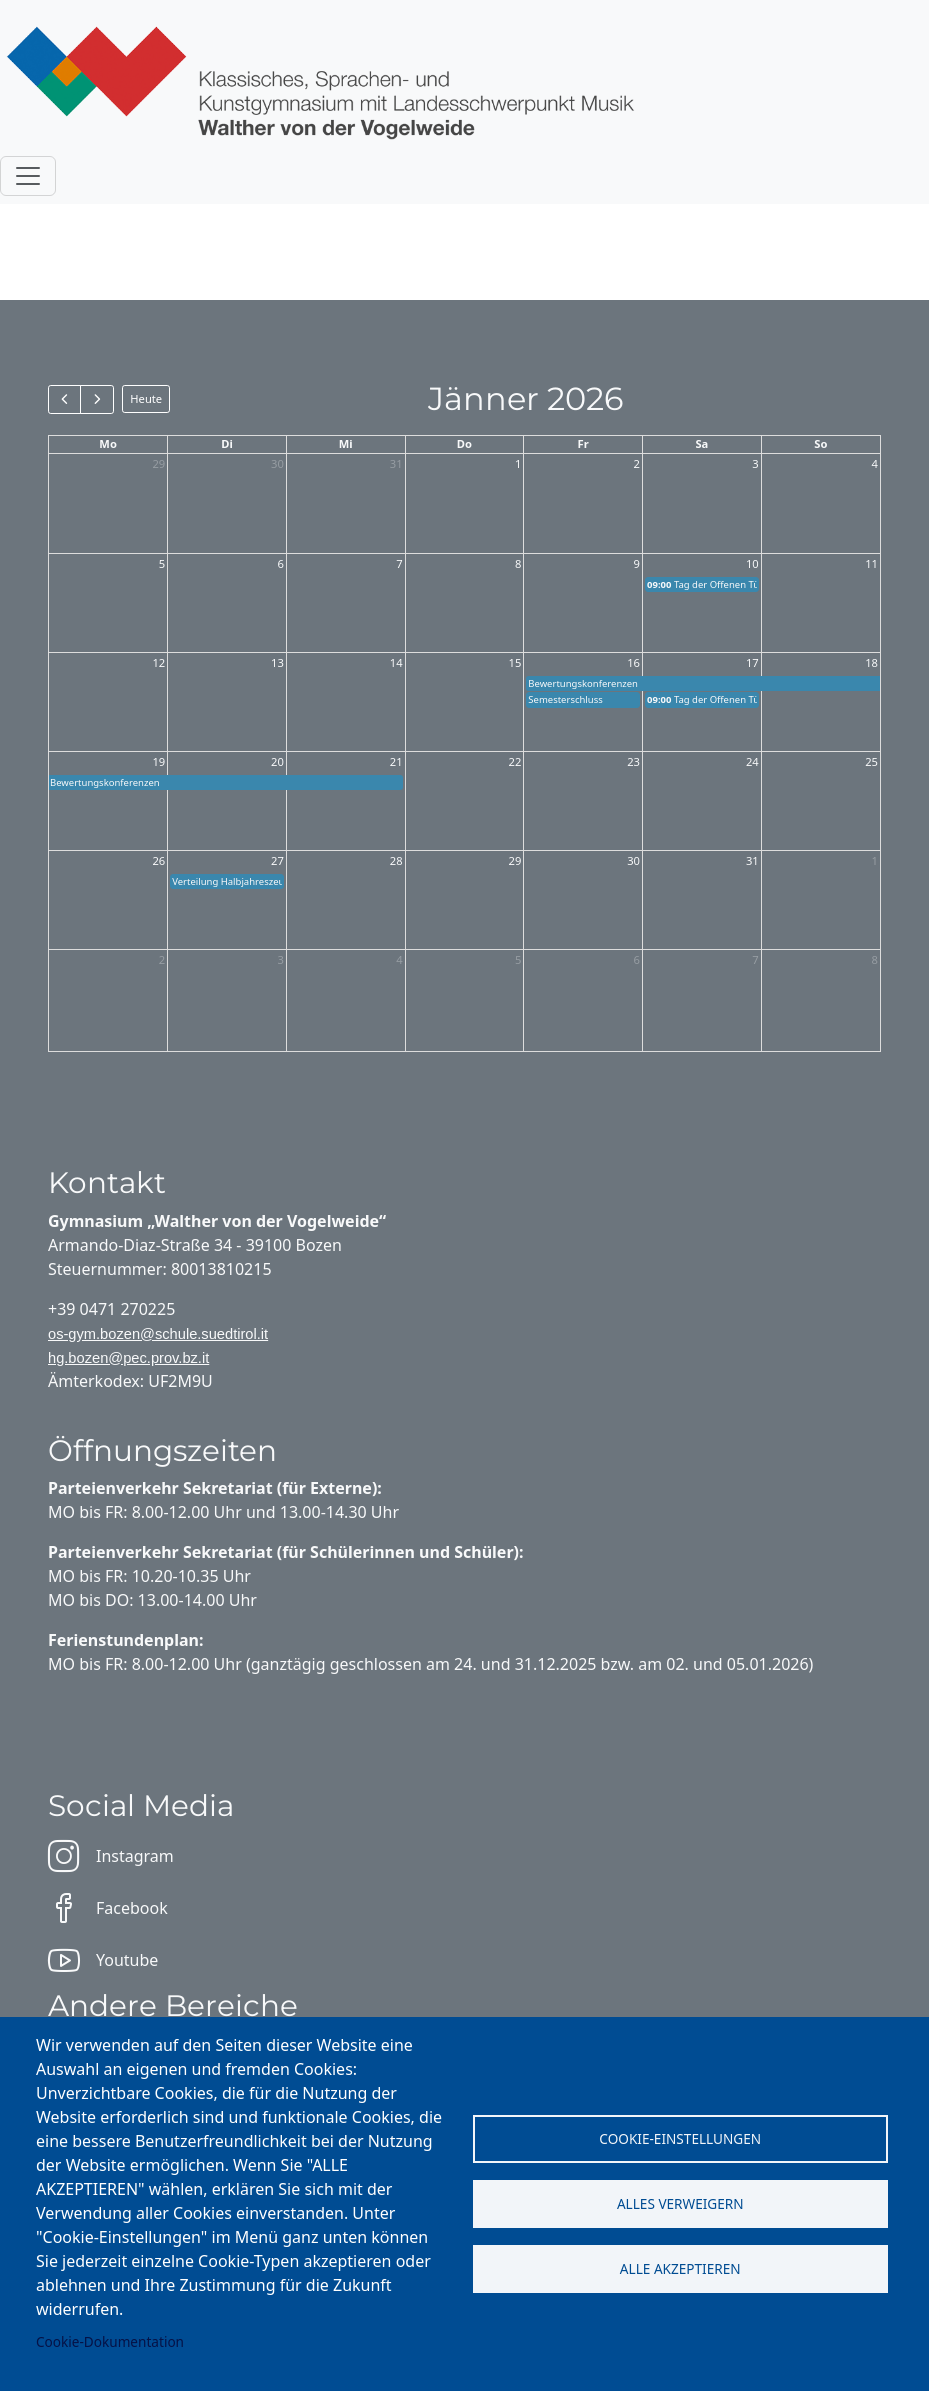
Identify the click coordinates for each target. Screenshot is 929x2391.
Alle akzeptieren (680, 2268)
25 (871, 761)
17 (752, 662)
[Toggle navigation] (28, 176)
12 (158, 662)
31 (396, 463)
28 (396, 860)
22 (515, 761)
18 (871, 662)
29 (158, 463)
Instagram (111, 1856)
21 (396, 761)
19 (158, 761)
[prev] (64, 399)
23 (633, 761)
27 (277, 860)
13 (277, 662)
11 (871, 563)
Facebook (108, 1908)
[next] (96, 399)
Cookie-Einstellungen (680, 2138)
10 (752, 563)
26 (158, 860)
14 (396, 662)
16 (633, 662)
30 (277, 463)
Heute (146, 398)
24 (752, 761)
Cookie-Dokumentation (110, 2341)
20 (277, 761)
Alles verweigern (680, 2203)
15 (515, 662)
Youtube (103, 1960)
